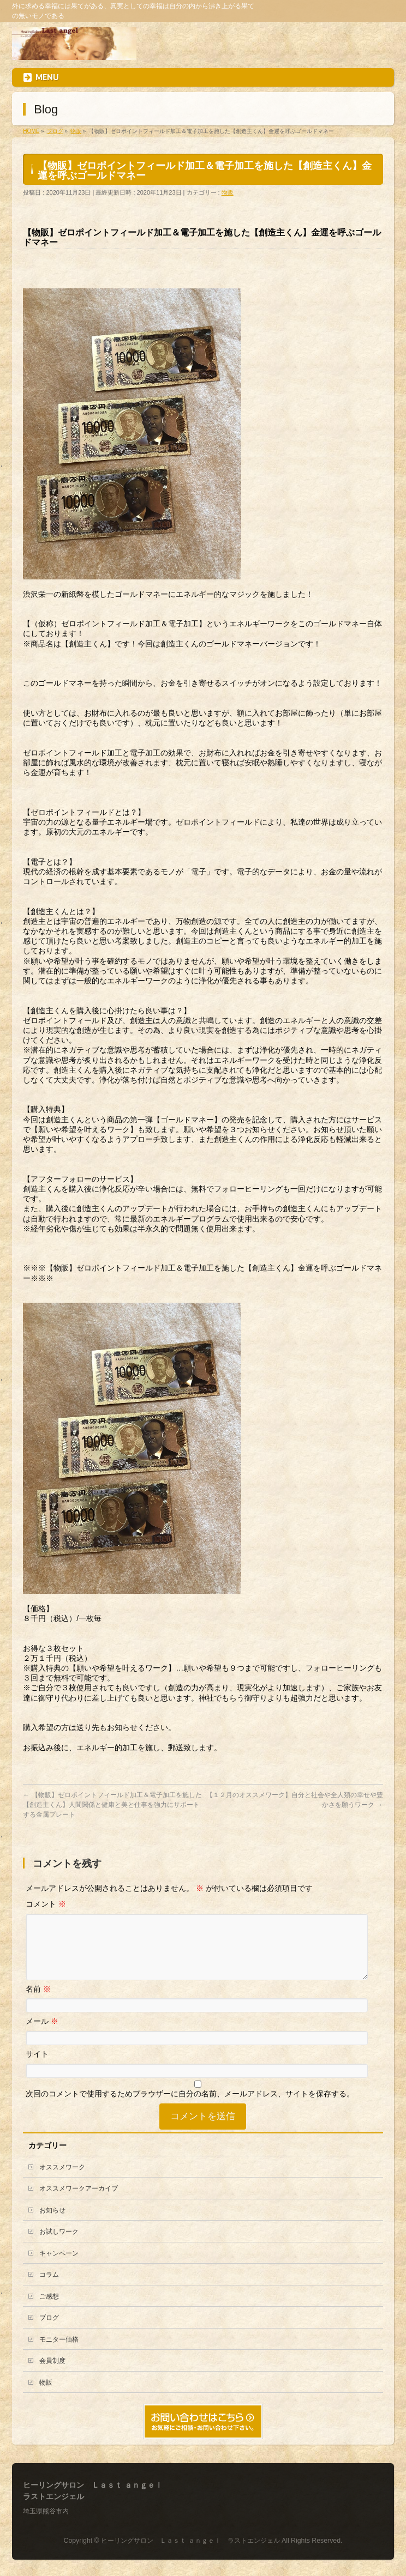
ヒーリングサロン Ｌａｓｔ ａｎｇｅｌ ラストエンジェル (190, 2540)
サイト (37, 2067)
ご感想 (49, 2309)
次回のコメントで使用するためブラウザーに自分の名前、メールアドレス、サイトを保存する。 (190, 2106)
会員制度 (52, 2374)
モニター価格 (59, 2352)
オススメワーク (62, 2180)
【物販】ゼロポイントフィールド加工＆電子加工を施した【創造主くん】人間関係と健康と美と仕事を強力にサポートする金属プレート (112, 1804)
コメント (46, 1904)
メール (42, 2034)
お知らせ (52, 2223)
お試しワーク (59, 2244)
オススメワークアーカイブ (78, 2201)
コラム (49, 2287)
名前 (38, 2002)
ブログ (49, 2331)
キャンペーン (59, 2266)
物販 (228, 192)
